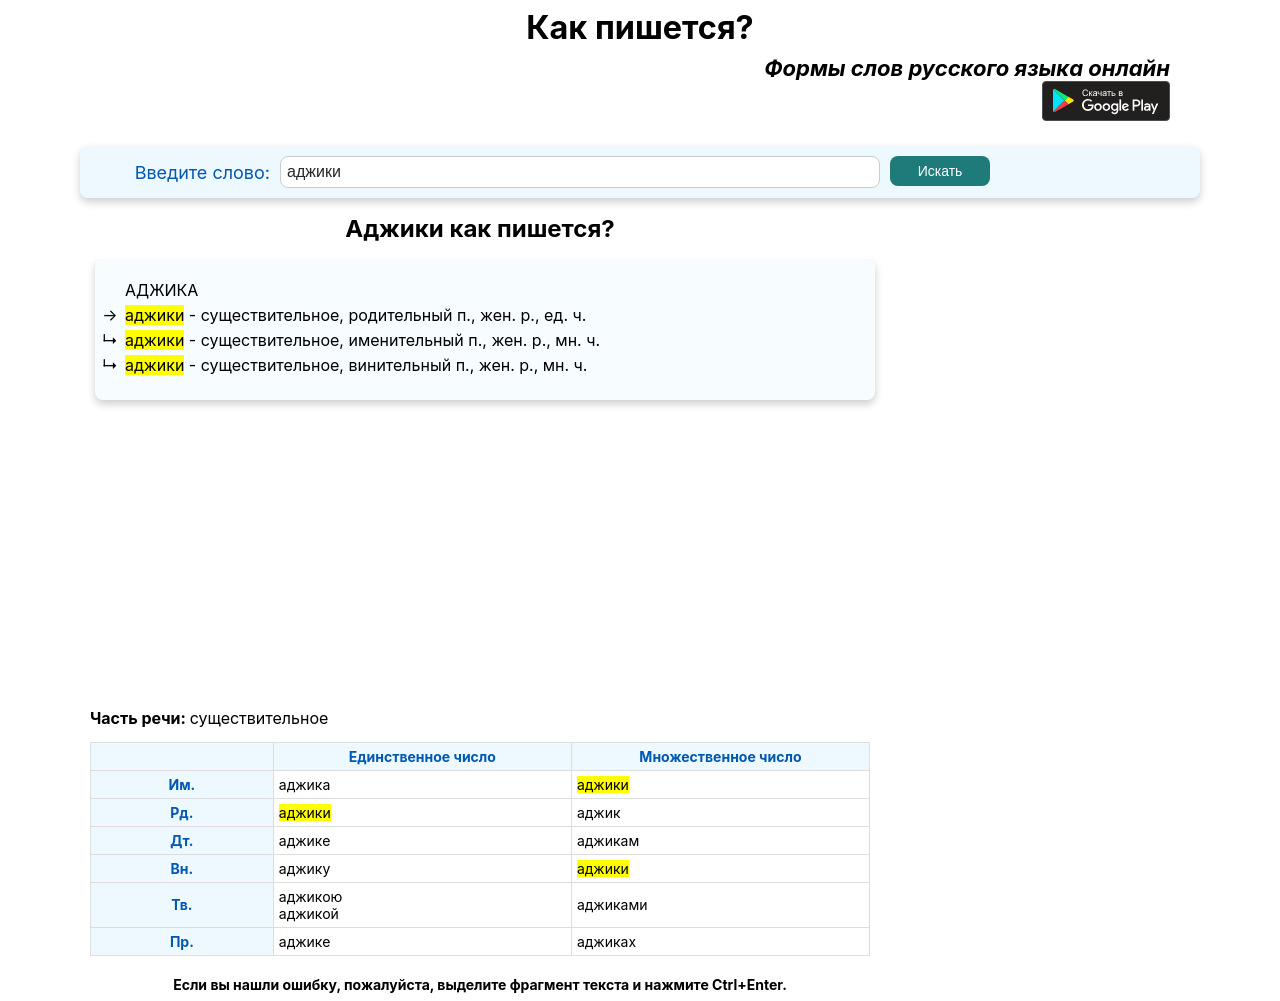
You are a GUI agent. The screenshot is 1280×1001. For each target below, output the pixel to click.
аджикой (309, 913)
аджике (305, 840)
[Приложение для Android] (1106, 113)
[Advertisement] (480, 555)
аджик (599, 812)
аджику (305, 868)
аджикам (608, 840)
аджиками (612, 904)
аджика (161, 290)
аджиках (606, 941)
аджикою (311, 896)
